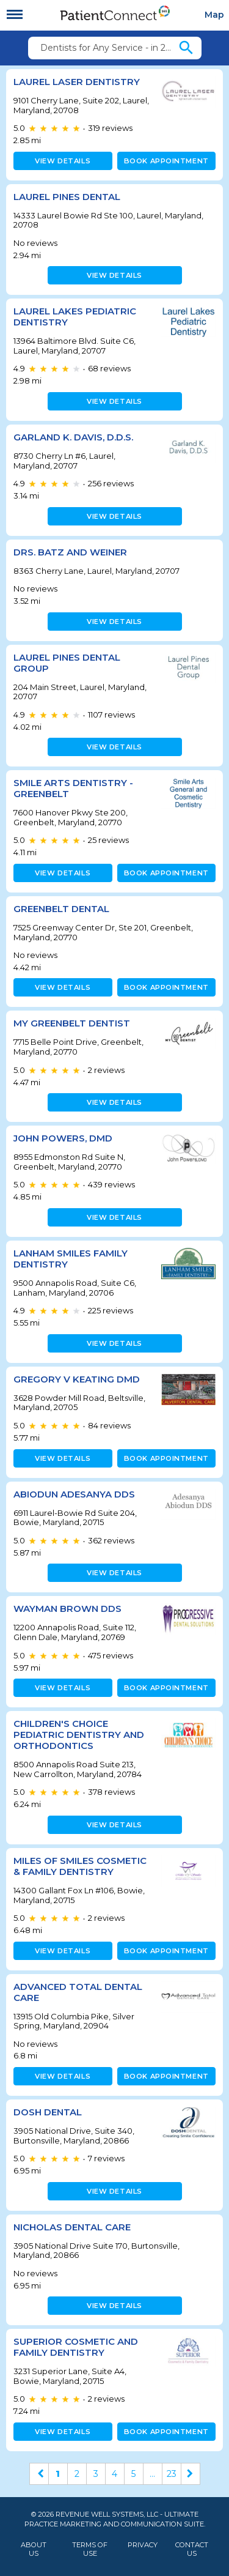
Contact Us (191, 2549)
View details (62, 161)
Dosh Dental (47, 2112)
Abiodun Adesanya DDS (74, 1494)
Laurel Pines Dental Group (66, 662)
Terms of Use (89, 2549)
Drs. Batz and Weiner (70, 552)
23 (171, 2473)
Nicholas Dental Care (72, 2227)
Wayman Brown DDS (67, 1608)
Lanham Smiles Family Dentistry (70, 1258)
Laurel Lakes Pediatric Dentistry (74, 316)
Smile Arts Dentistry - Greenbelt (73, 788)
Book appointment (166, 161)
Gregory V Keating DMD (76, 1379)
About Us (33, 2549)
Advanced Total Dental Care (77, 1992)
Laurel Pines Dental (66, 196)
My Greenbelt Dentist (71, 1023)
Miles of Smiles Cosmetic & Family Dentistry (80, 1866)
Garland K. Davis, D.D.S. (73, 437)
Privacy (143, 2545)
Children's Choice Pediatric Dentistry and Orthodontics (78, 1734)
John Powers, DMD (62, 1138)
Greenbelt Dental (61, 909)
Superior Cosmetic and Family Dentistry (75, 2347)
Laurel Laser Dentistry (76, 81)
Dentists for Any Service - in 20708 (108, 47)
